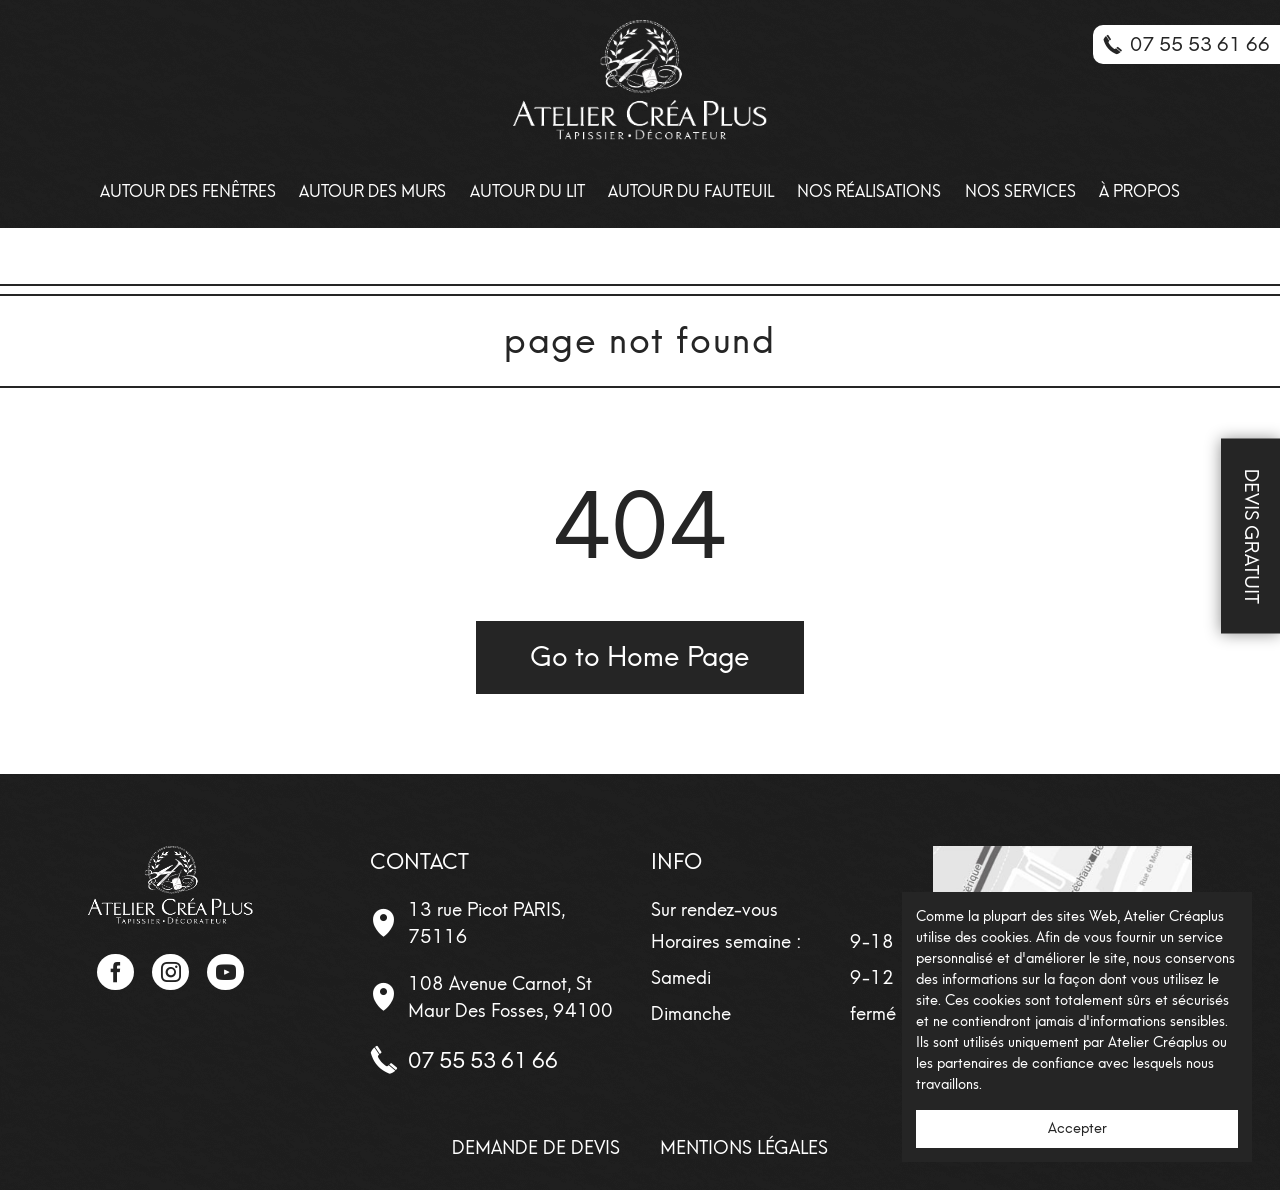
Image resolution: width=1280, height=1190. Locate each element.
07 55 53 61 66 (483, 1060)
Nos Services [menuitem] (1020, 191)
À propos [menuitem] (1139, 191)
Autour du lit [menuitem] (527, 191)
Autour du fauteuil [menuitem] (691, 191)
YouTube (225, 972)
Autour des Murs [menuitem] (372, 191)
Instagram (170, 972)
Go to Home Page (640, 656)
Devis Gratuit (1251, 535)
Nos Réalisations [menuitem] (869, 191)
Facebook (115, 972)
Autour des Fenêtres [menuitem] (188, 191)
